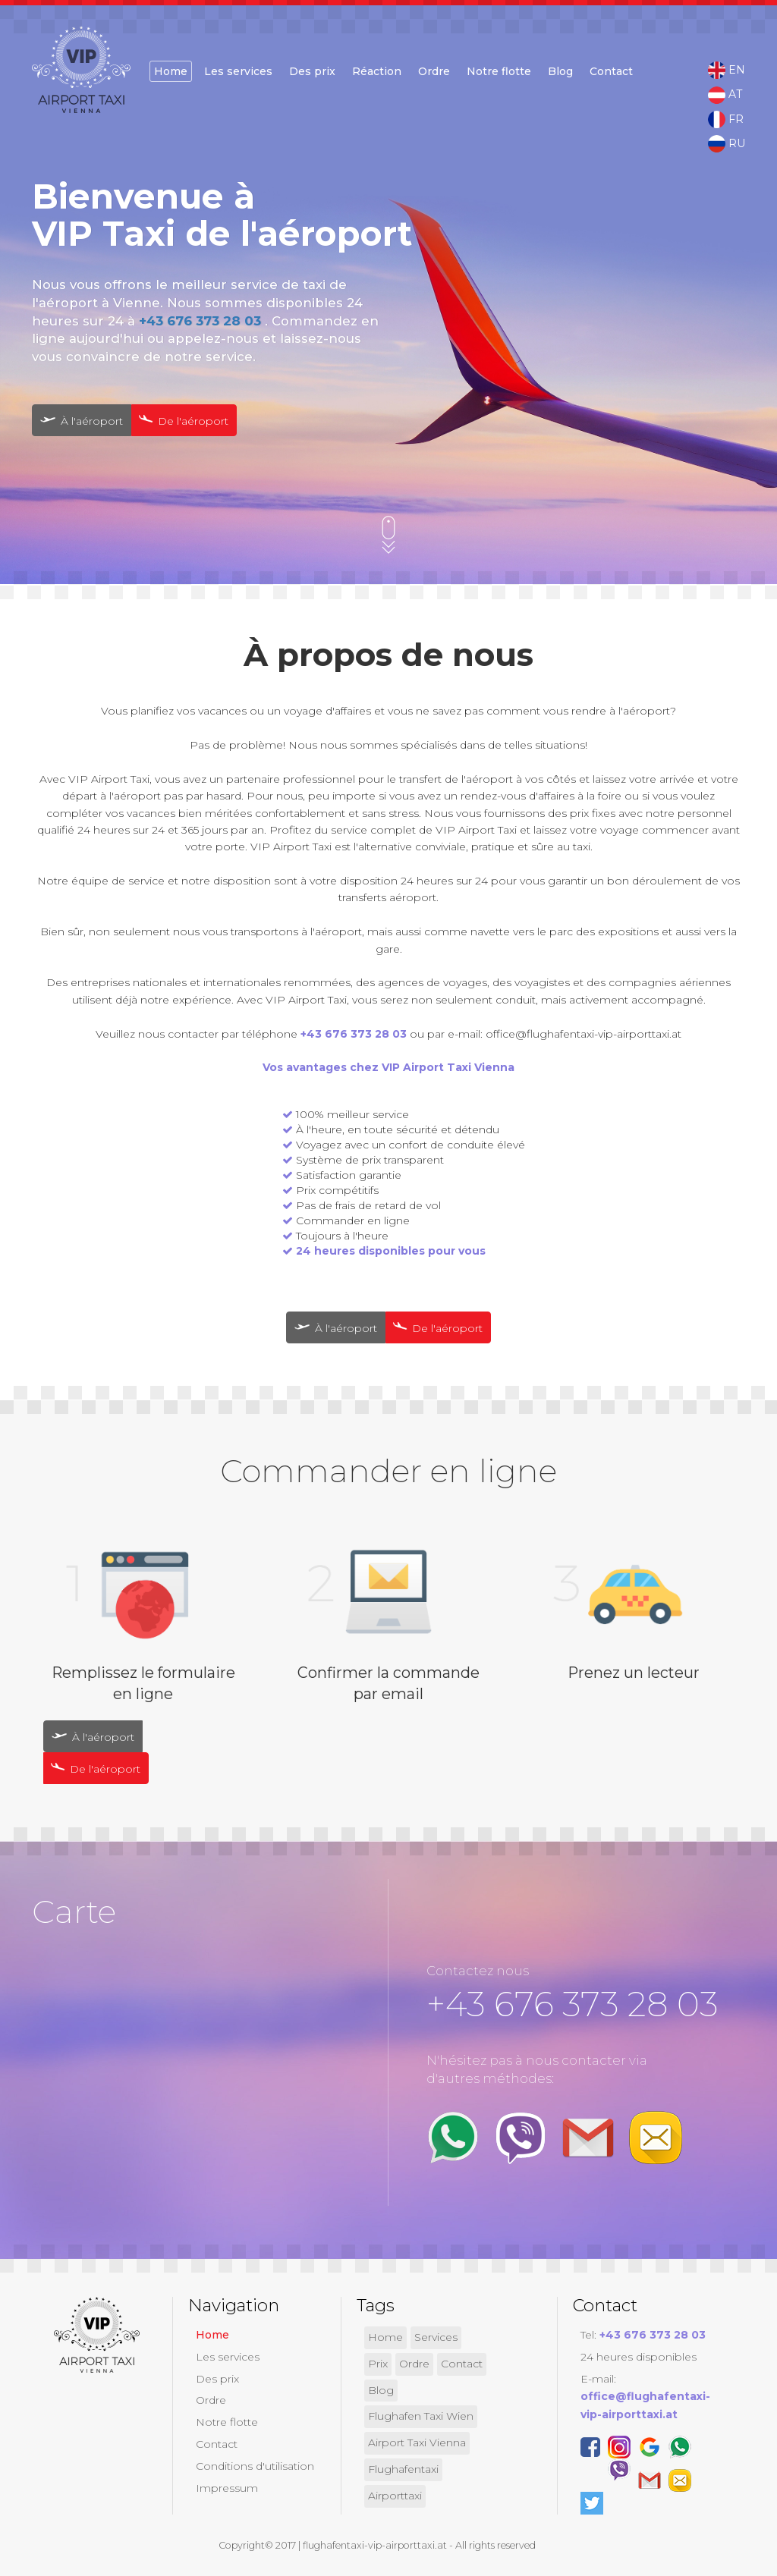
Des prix (312, 71)
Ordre (434, 71)
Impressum (227, 2488)
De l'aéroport (181, 420)
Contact (611, 71)
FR (726, 120)
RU (726, 144)
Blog (560, 71)
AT (725, 94)
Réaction (376, 71)
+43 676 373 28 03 (202, 320)
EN (726, 70)
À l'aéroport (81, 420)
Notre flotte (499, 71)
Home (170, 71)
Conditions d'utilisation (255, 2466)
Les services (238, 71)
